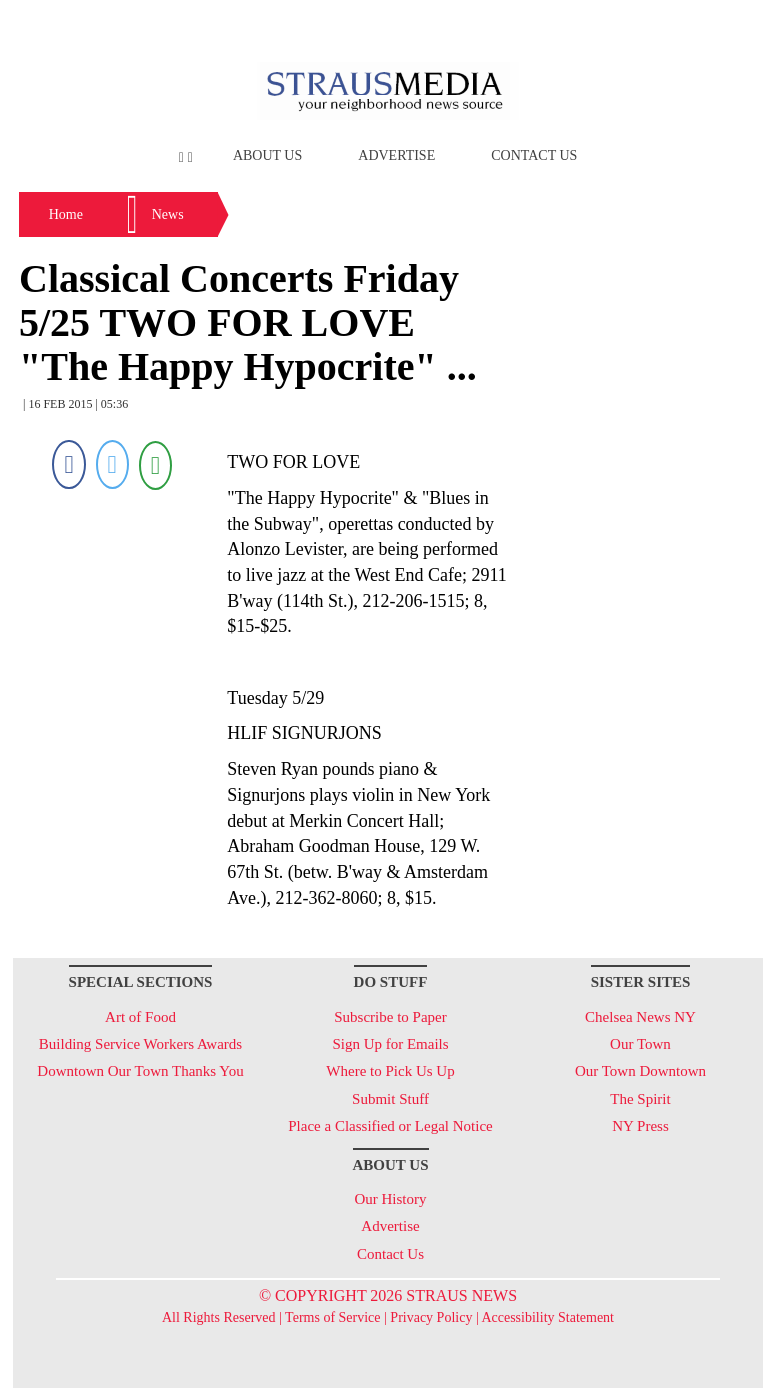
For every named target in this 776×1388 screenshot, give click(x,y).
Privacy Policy (431, 1317)
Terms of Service (332, 1317)
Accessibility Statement (547, 1317)
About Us (267, 155)
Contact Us (534, 155)
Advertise (396, 155)
